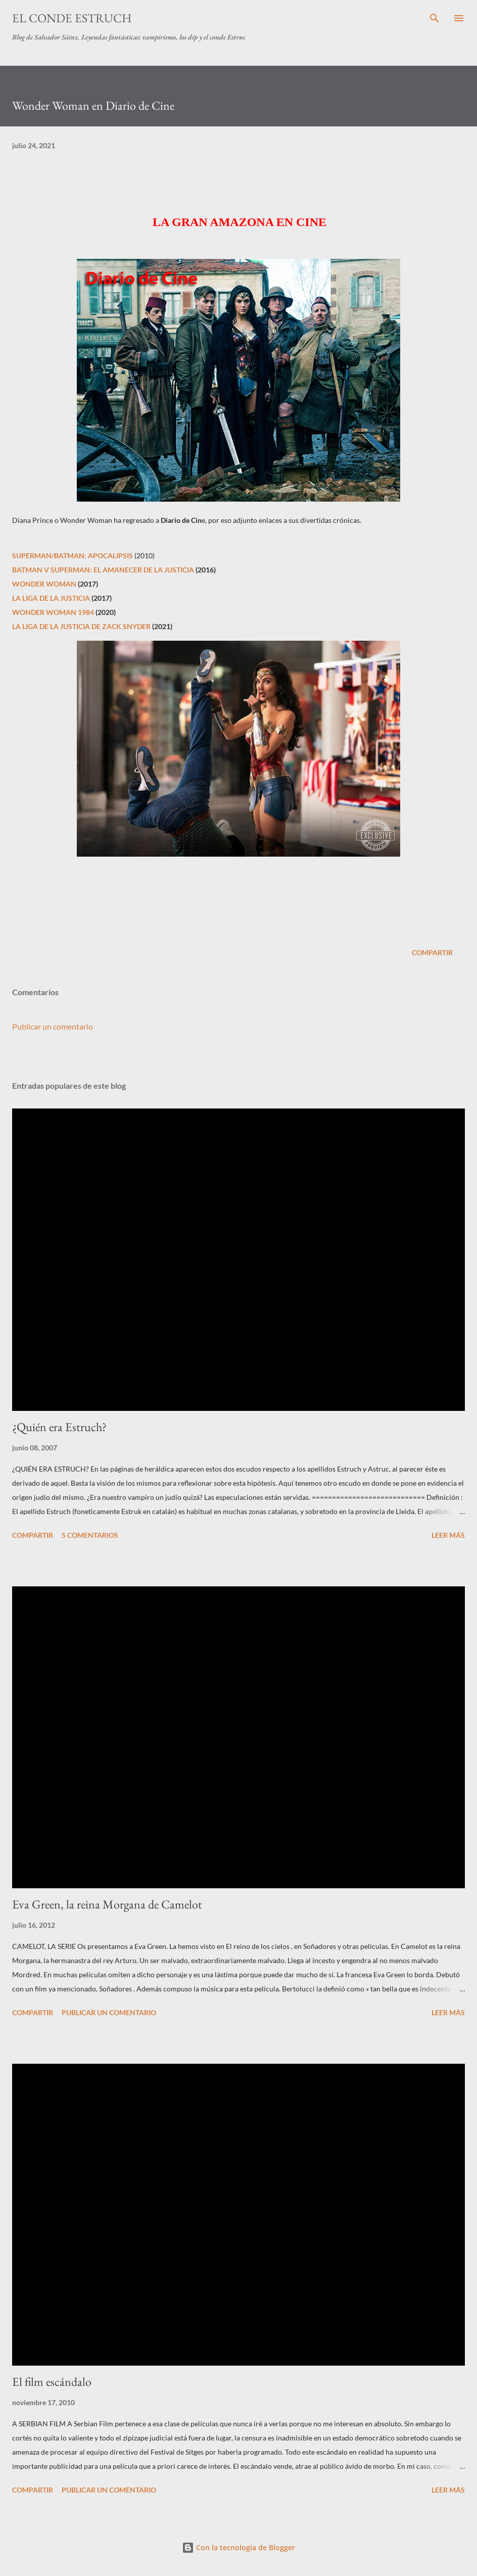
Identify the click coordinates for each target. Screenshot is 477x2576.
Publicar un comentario (52, 1026)
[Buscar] (434, 18)
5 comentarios (90, 1535)
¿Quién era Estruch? (59, 1427)
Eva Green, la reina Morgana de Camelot (107, 1904)
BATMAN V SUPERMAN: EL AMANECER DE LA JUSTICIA (103, 569)
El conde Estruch (71, 18)
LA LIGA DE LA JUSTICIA (51, 598)
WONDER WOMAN (44, 584)
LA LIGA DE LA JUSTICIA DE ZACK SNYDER (82, 626)
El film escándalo (51, 2381)
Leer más (448, 1535)
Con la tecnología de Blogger (238, 2547)
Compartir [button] (432, 952)
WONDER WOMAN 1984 (53, 612)
